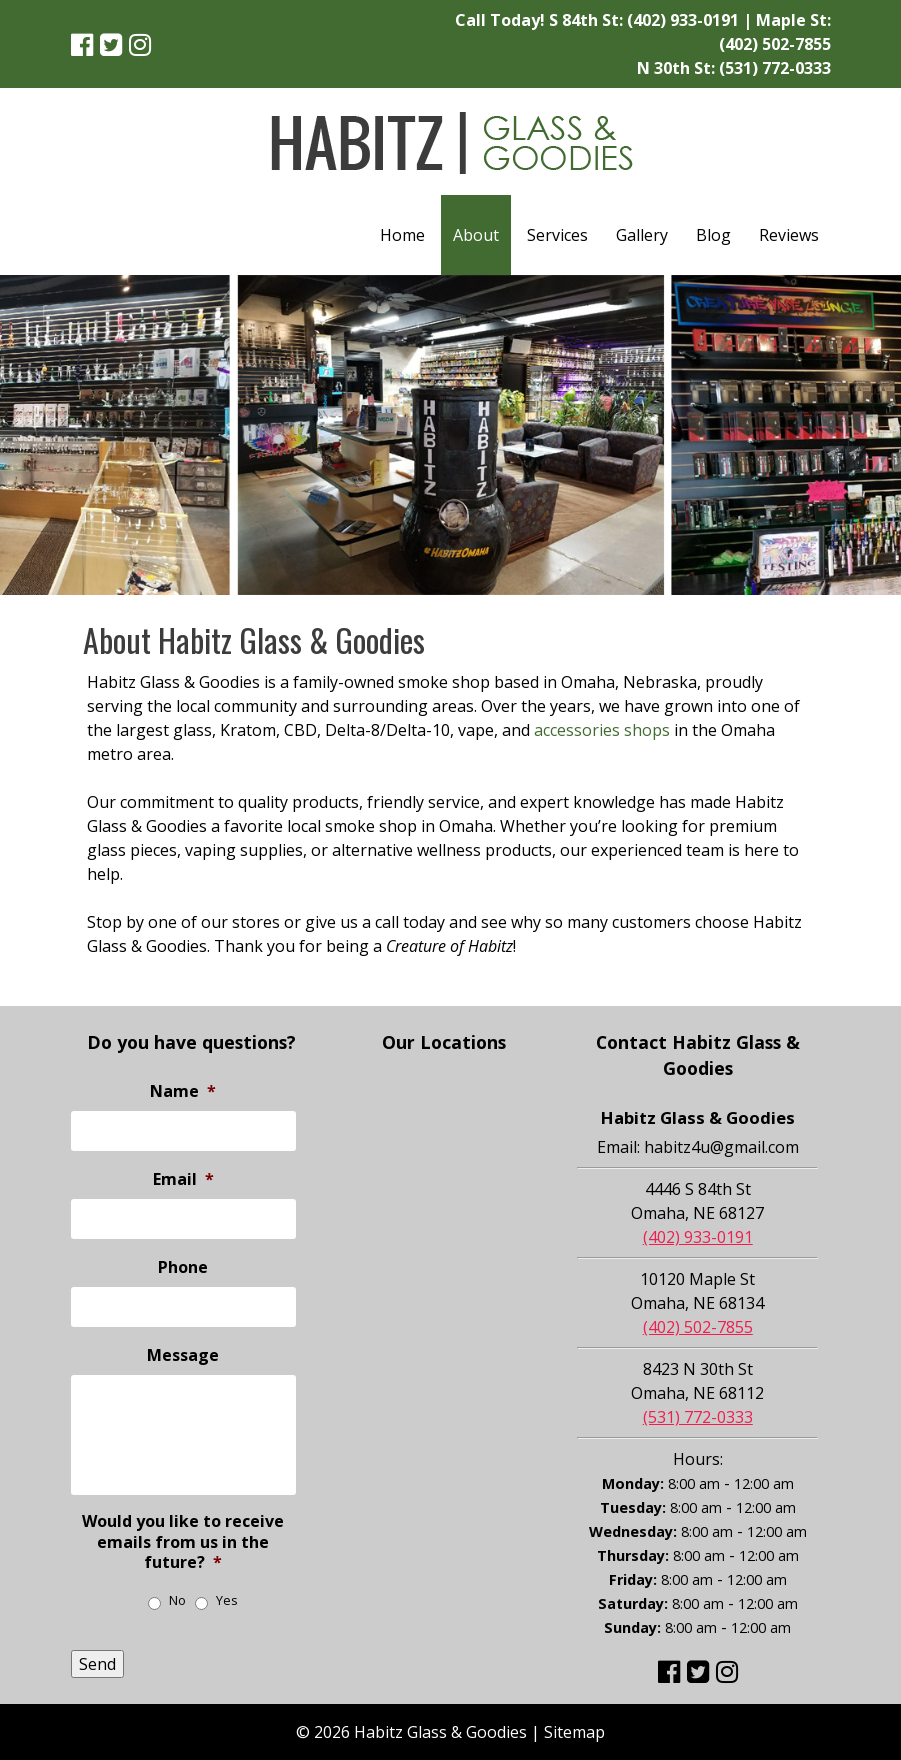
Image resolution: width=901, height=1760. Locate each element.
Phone (183, 1267)
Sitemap (574, 1732)
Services (557, 235)
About (476, 235)
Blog (713, 235)
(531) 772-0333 (775, 68)
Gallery (642, 235)
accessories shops (602, 730)
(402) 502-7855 (775, 44)
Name (183, 1091)
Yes (227, 1600)
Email (183, 1179)
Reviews (789, 235)
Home (402, 235)
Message (183, 1355)
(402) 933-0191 (683, 20)
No (177, 1600)
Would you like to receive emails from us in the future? (183, 1542)
